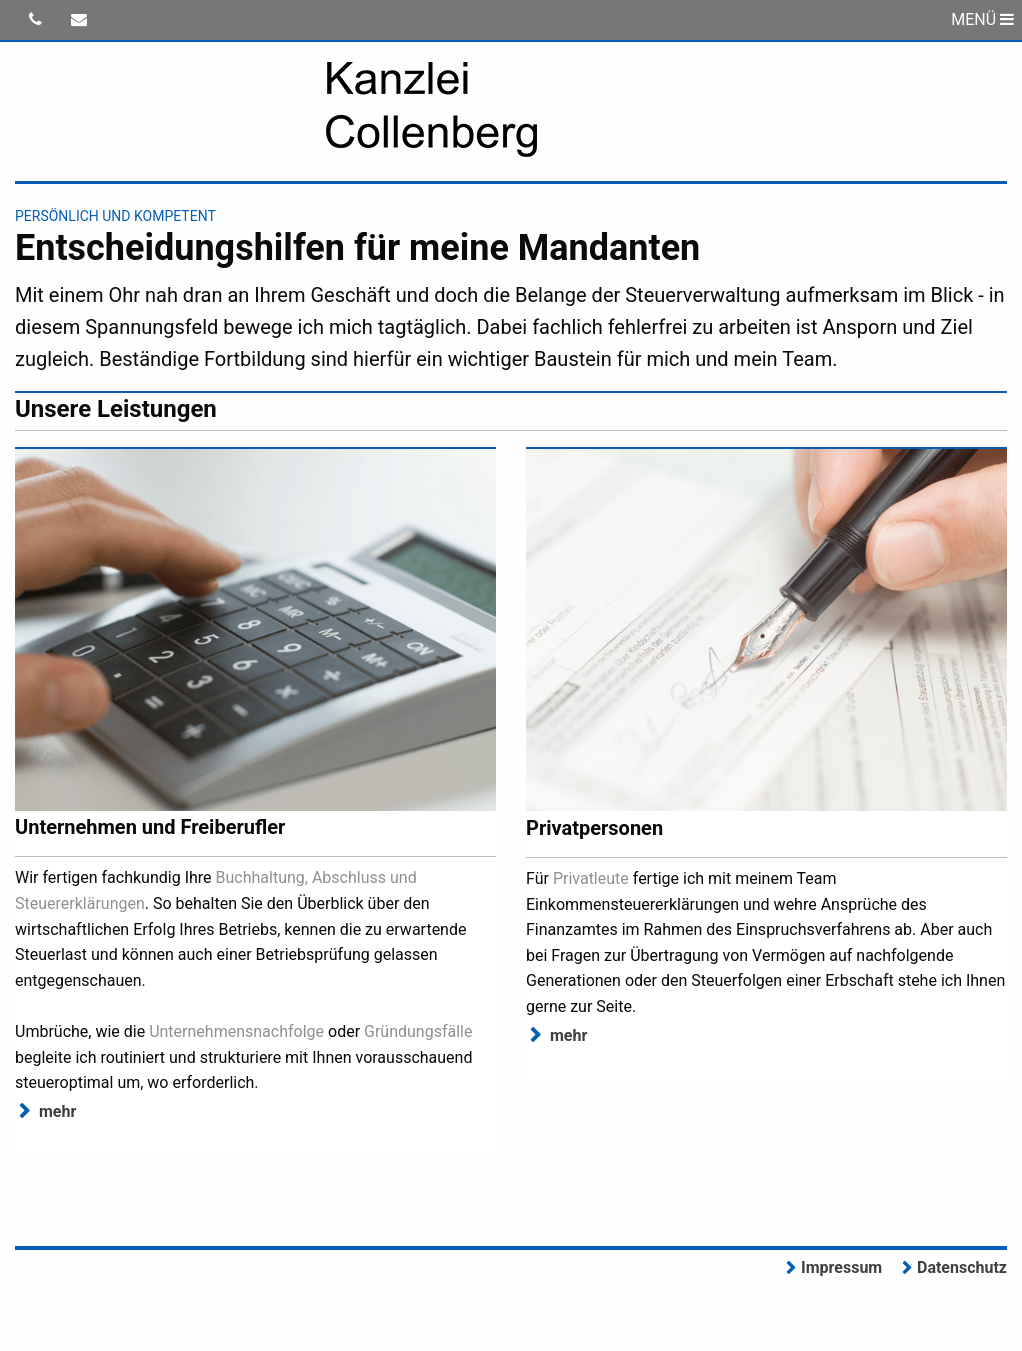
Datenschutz (962, 1267)
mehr (57, 1111)
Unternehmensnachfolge (236, 1031)
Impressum (841, 1267)
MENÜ (982, 19)
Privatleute (591, 878)
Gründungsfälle (418, 1031)
